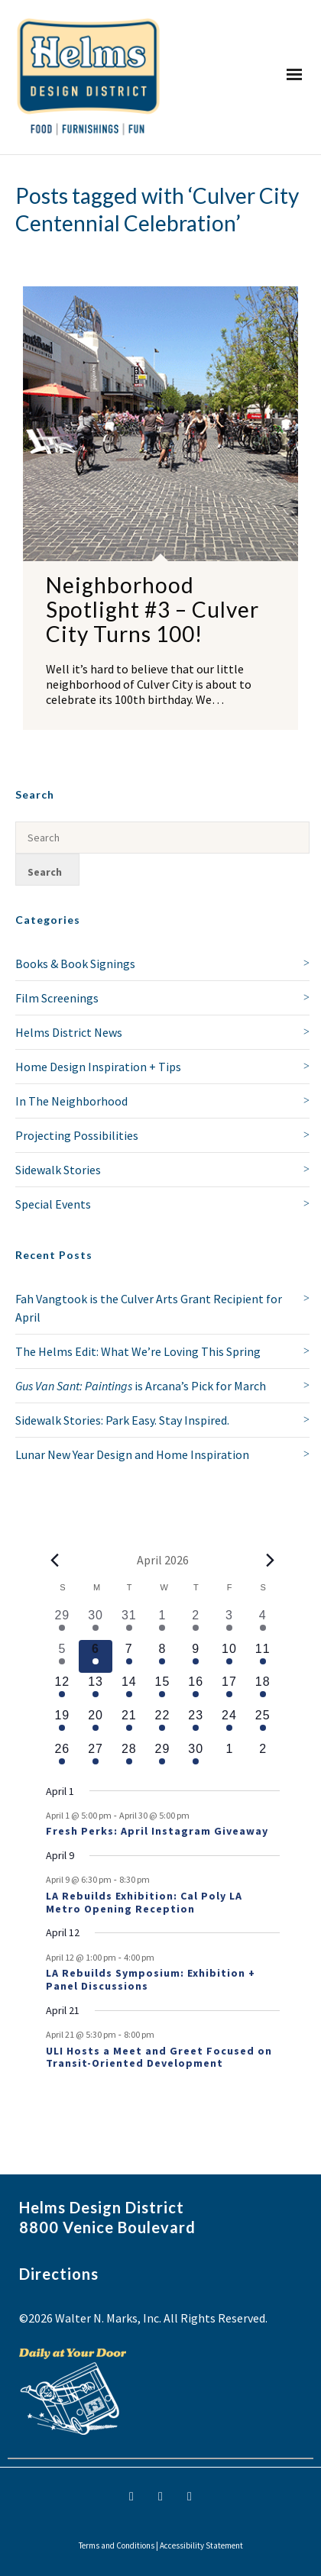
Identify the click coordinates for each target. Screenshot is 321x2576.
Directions (59, 2273)
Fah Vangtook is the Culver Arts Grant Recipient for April (148, 1308)
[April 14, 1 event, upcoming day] (129, 1689)
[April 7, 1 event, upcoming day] (129, 1657)
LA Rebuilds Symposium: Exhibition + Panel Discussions (150, 1979)
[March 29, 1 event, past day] (62, 1623)
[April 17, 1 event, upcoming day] (229, 1689)
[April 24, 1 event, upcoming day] (229, 1723)
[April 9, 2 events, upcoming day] (195, 1657)
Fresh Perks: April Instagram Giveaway (157, 1831)
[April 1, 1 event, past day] (163, 1623)
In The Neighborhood (71, 1101)
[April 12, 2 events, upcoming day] (62, 1689)
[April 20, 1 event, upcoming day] (95, 1723)
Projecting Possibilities (76, 1135)
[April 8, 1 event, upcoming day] (163, 1657)
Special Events (53, 1204)
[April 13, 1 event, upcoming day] (95, 1689)
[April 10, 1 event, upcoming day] (229, 1657)
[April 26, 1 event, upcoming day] (62, 1757)
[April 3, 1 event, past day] (229, 1623)
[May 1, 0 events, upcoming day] (229, 1757)
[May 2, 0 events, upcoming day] (263, 1757)
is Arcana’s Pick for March (140, 1385)
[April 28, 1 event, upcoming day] (129, 1757)
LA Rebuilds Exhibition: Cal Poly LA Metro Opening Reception (144, 1902)
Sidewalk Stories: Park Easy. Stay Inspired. (122, 1420)
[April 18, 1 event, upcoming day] (263, 1689)
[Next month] (270, 1560)
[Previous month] (55, 1560)
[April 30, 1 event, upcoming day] (195, 1757)
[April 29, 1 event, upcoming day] (163, 1757)
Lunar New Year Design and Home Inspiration (132, 1454)
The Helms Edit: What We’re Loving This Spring (138, 1351)
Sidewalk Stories (58, 1169)
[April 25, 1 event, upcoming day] (263, 1723)
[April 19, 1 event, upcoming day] (62, 1723)
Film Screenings (57, 998)
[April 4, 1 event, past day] (263, 1623)
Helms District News (68, 1032)
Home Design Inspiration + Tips (98, 1066)
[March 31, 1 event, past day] (129, 1623)
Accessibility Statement (201, 2545)
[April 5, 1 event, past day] (62, 1657)
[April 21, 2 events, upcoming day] (129, 1723)
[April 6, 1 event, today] (95, 1657)
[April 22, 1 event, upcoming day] (163, 1723)
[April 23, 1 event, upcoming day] (195, 1723)
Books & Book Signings (75, 963)
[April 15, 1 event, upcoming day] (163, 1689)
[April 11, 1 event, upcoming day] (263, 1657)
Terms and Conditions (116, 2545)
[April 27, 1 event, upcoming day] (95, 1757)
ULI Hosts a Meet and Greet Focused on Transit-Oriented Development (159, 2057)
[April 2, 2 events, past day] (195, 1623)
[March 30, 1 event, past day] (95, 1623)
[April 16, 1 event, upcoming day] (195, 1689)
